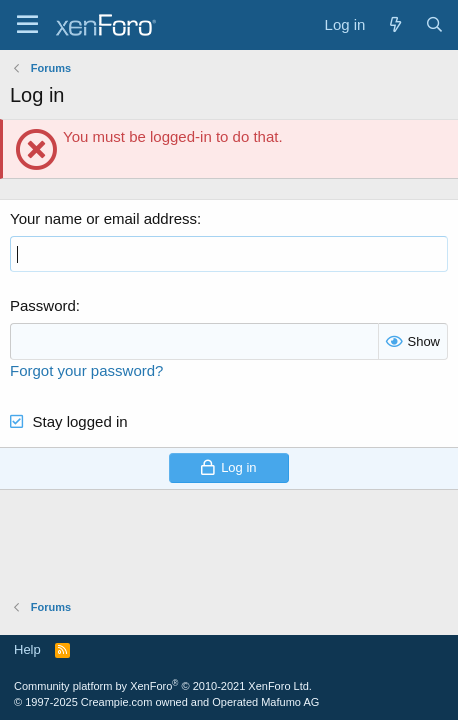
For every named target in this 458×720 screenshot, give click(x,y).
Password (43, 305)
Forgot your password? (86, 370)
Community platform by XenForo (163, 686)
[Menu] (27, 25)
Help (27, 649)
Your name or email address (103, 218)
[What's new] (394, 24)
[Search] (434, 24)
